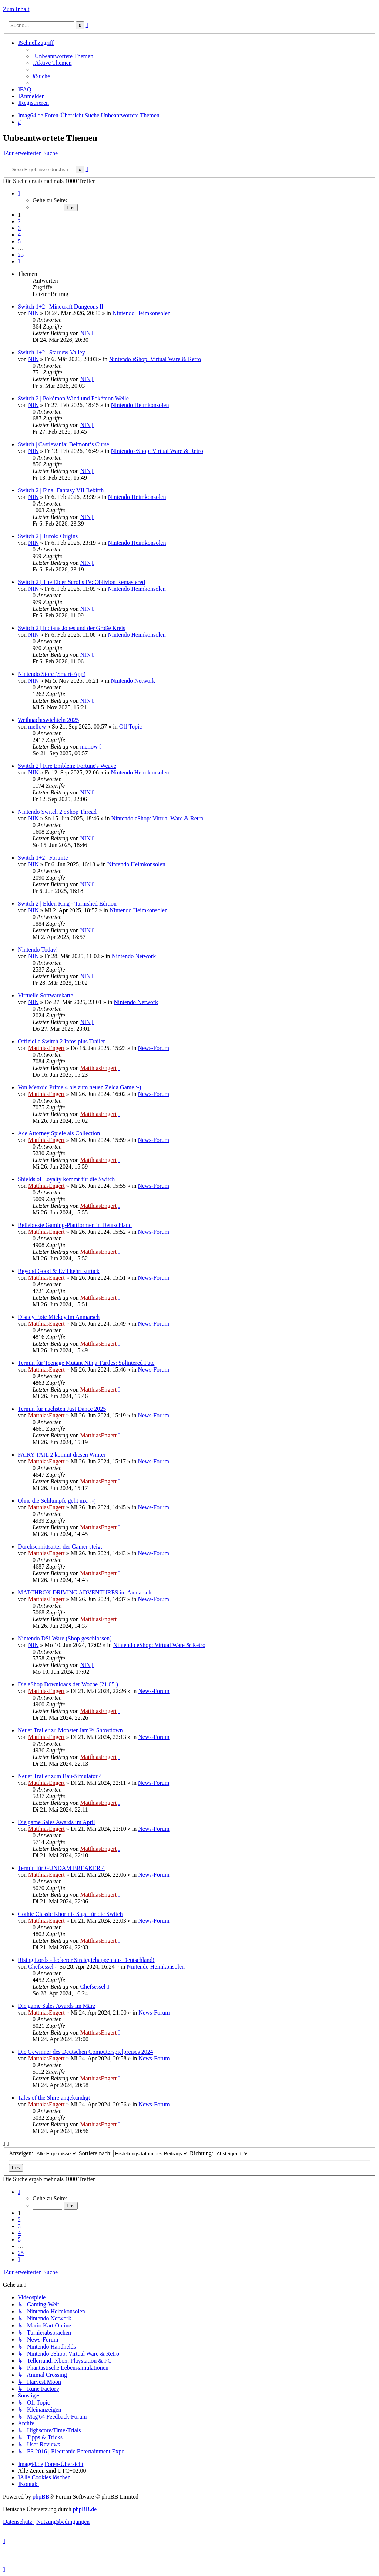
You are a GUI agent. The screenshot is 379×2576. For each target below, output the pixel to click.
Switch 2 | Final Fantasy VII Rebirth (61, 490)
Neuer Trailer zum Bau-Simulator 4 (60, 1776)
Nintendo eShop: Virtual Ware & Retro (155, 359)
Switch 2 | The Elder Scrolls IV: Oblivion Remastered (81, 582)
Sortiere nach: (133, 2153)
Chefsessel (40, 1966)
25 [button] (21, 254)
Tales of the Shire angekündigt (54, 2098)
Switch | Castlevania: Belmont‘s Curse (63, 444)
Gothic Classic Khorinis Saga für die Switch (70, 1914)
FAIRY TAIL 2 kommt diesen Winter (61, 1455)
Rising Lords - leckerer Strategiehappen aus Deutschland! (86, 1960)
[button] (19, 193)
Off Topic (130, 726)
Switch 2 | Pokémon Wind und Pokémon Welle (73, 398)
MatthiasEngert (46, 1048)
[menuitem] (63, 56)
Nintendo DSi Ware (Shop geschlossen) (65, 1638)
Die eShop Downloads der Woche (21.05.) (68, 1684)
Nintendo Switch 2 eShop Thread (57, 812)
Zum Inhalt (16, 9)
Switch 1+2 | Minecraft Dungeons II (60, 306)
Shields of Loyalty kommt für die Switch (66, 1179)
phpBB (41, 2496)
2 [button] (19, 221)
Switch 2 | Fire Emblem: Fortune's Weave (67, 766)
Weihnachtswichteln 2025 (48, 720)
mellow (37, 726)
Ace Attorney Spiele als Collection (59, 1133)
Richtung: (219, 2153)
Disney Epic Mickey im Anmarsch (59, 1317)
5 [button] (19, 241)
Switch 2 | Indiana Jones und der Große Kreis (71, 628)
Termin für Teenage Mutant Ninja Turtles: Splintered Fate (86, 1363)
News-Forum (153, 1048)
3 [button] (19, 228)
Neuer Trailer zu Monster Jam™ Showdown (70, 1730)
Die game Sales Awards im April (56, 1822)
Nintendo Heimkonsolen (142, 313)
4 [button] (19, 234)
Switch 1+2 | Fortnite (43, 857)
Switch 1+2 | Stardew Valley (51, 352)
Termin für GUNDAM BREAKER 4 (61, 1868)
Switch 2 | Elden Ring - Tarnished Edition (67, 903)
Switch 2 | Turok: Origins (48, 536)
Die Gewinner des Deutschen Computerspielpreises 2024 (85, 2052)
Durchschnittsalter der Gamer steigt (60, 1546)
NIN (33, 313)
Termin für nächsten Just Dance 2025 (62, 1409)
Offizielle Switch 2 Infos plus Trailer (61, 1041)
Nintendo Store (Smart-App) (51, 674)
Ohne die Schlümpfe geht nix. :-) (57, 1500)
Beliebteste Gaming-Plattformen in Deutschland (75, 1225)
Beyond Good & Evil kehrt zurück (59, 1271)
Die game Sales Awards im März (56, 2006)
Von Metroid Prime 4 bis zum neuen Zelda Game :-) (79, 1087)
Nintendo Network (133, 680)
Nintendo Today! (38, 949)
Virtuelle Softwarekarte (45, 995)
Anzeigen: (43, 2153)
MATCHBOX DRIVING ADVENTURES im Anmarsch (84, 1592)
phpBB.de (85, 2509)
